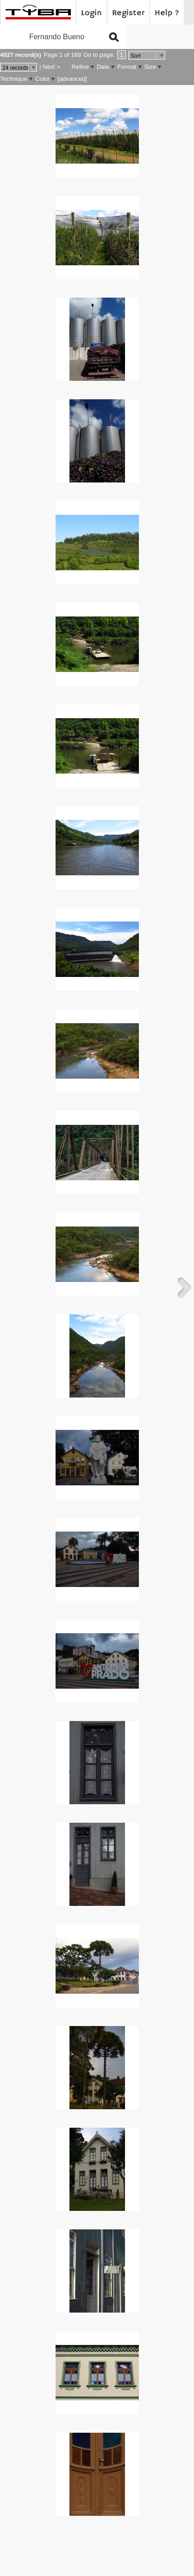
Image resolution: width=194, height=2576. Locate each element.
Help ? (167, 13)
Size (150, 66)
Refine (80, 66)
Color (42, 78)
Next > (51, 66)
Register (128, 13)
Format (126, 66)
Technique (13, 78)
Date (103, 66)
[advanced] (72, 78)
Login (91, 13)
